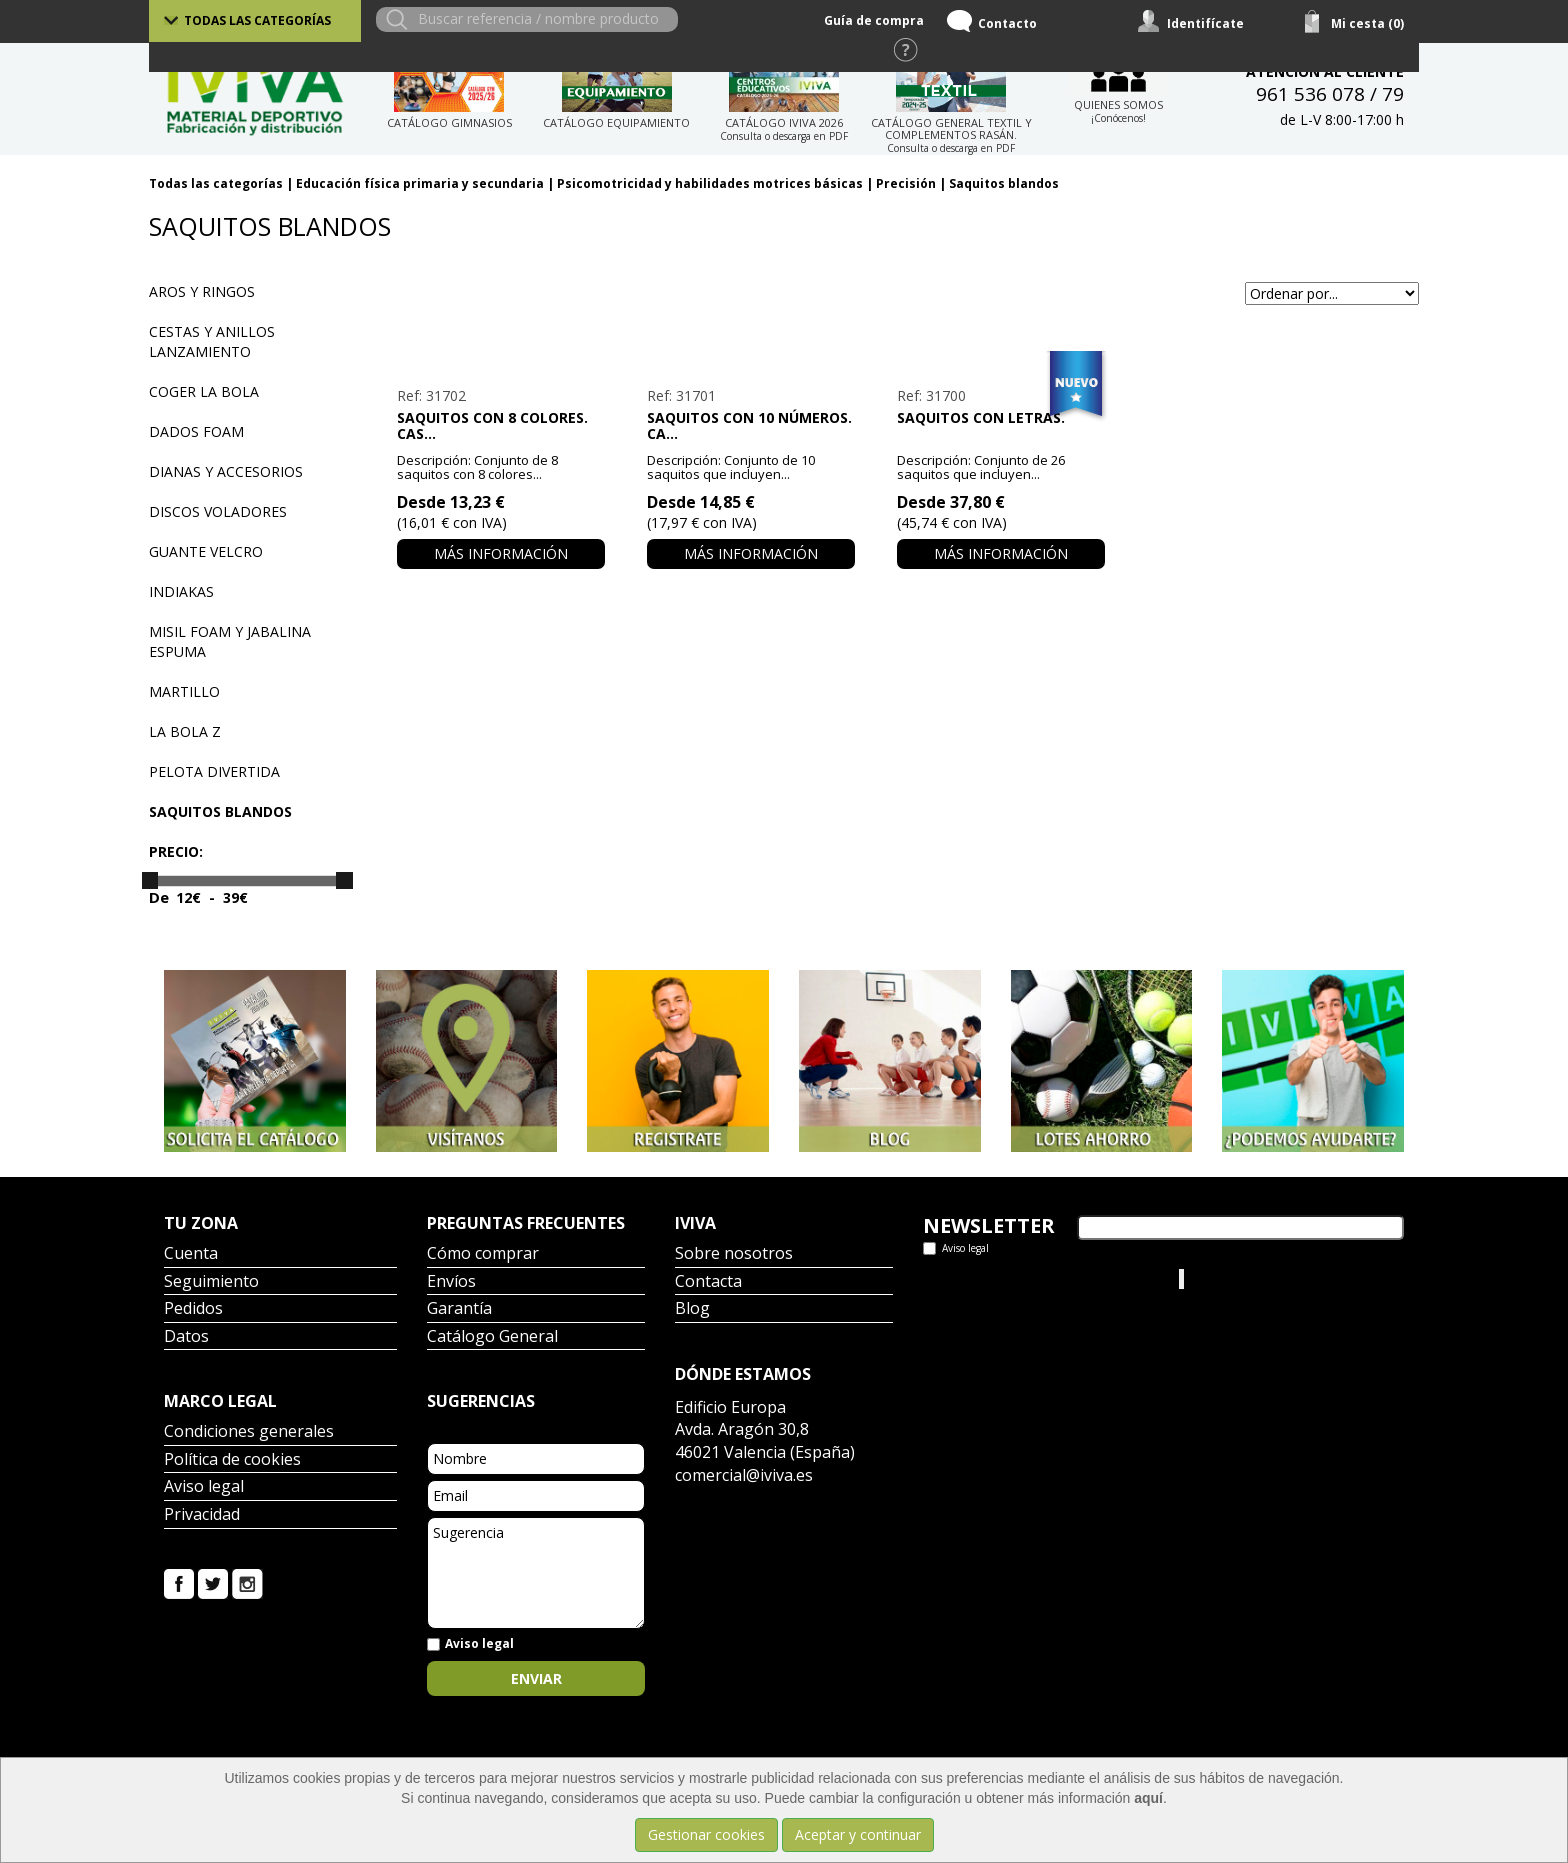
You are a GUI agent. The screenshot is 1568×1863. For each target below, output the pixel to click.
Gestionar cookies (706, 1834)
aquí (1148, 1798)
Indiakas (181, 591)
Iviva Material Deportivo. (1263, 1278)
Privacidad (202, 1515)
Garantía (459, 1309)
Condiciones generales (249, 1432)
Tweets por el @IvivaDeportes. (1022, 1278)
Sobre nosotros (734, 1254)
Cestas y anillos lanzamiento (212, 341)
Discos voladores (218, 511)
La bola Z (185, 731)
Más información (501, 553)
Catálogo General (492, 1337)
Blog (692, 1309)
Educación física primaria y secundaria (420, 183)
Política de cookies (232, 1460)
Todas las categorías (257, 20)
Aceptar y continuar (858, 1834)
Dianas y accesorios (226, 471)
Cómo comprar (483, 1254)
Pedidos (193, 1309)
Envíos (451, 1282)
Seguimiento (211, 1282)
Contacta (708, 1282)
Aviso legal (204, 1487)
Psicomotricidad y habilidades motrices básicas (710, 183)
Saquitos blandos (1004, 183)
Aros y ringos (202, 291)
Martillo (184, 691)
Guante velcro (206, 551)
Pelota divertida (214, 771)
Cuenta (191, 1254)
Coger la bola (204, 391)
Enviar (536, 1678)
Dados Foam (196, 431)
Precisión (906, 183)
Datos (186, 1337)
